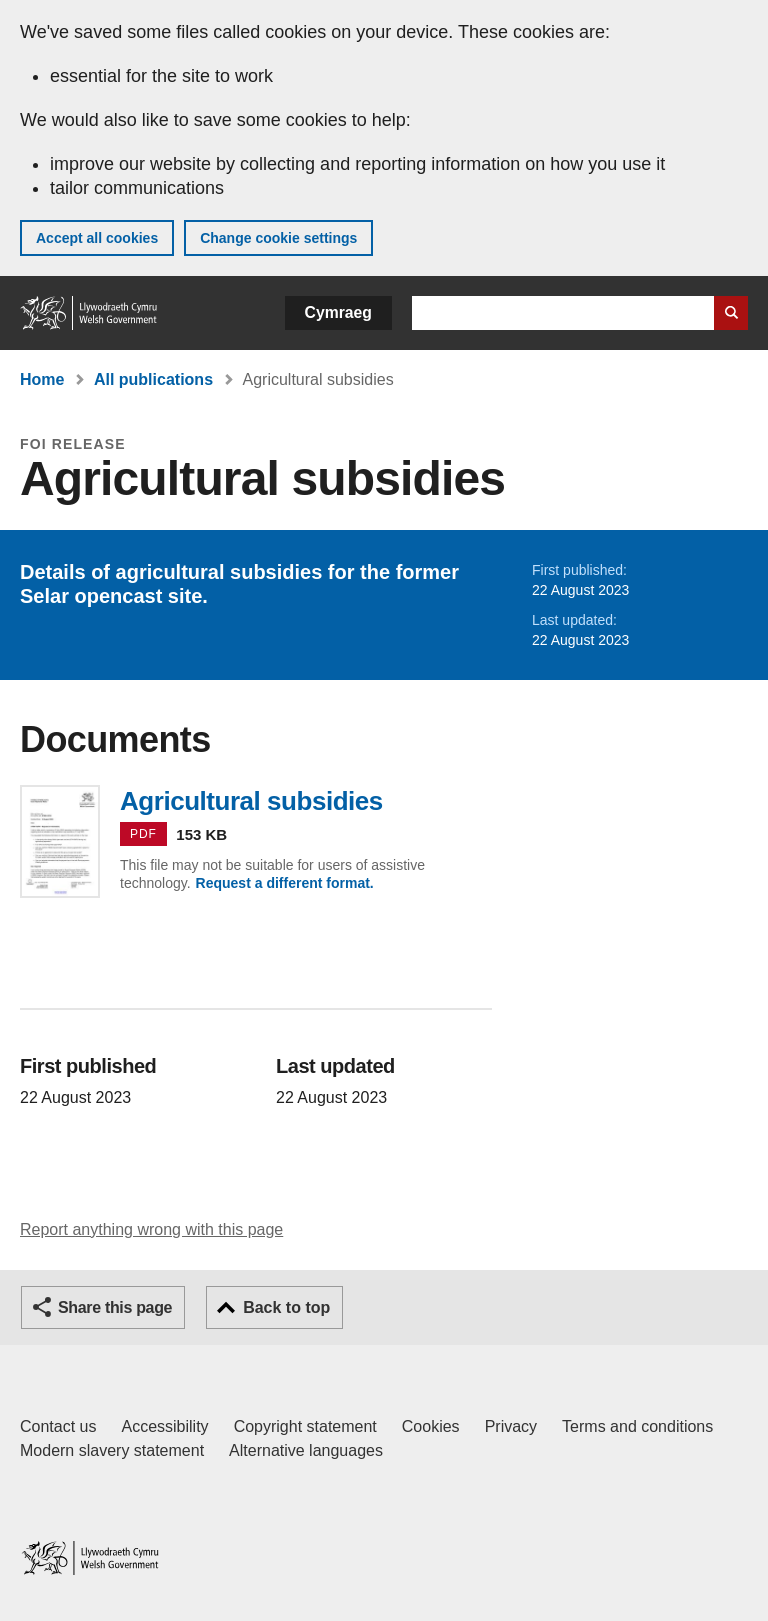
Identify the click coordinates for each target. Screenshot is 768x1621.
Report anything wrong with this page (151, 1229)
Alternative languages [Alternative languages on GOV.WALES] (306, 1450)
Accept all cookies (97, 238)
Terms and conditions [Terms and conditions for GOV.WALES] (637, 1426)
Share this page (115, 1307)
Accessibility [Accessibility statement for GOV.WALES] (164, 1426)
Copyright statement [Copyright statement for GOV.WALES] (305, 1426)
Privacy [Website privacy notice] (511, 1426)
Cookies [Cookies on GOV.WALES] (431, 1426)
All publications (153, 379)
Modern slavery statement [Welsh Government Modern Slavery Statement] (112, 1450)
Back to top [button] (286, 1307)
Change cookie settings (278, 238)
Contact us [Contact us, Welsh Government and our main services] (58, 1426)
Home (42, 379)
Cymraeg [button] (338, 312)
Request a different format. (285, 883)
